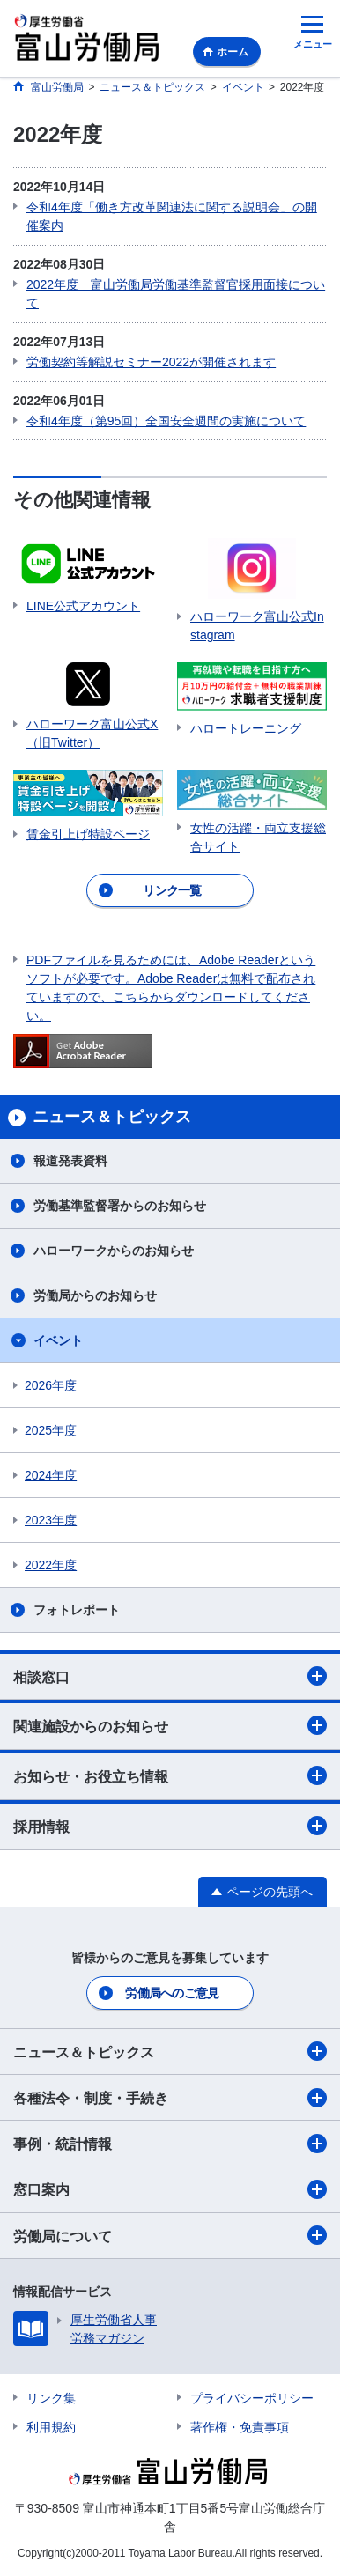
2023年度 (51, 1520)
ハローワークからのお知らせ (113, 1251)
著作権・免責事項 (239, 2427)
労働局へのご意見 (171, 1993)
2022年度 (51, 1565)
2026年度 (51, 1385)
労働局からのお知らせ (95, 1295)
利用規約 (51, 2427)
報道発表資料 (70, 1161)
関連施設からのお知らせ (170, 1725)
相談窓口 (170, 1676)
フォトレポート (76, 1610)
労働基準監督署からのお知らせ (119, 1206)
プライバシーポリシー (252, 2398)
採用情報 (170, 1825)
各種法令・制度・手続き (170, 2097)
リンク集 (51, 2398)
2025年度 (51, 1430)
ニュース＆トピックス (170, 2051)
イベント (58, 1340)
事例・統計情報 (170, 2143)
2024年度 (51, 1475)
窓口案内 (170, 2189)
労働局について (170, 2235)
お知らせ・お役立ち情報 (170, 1775)
